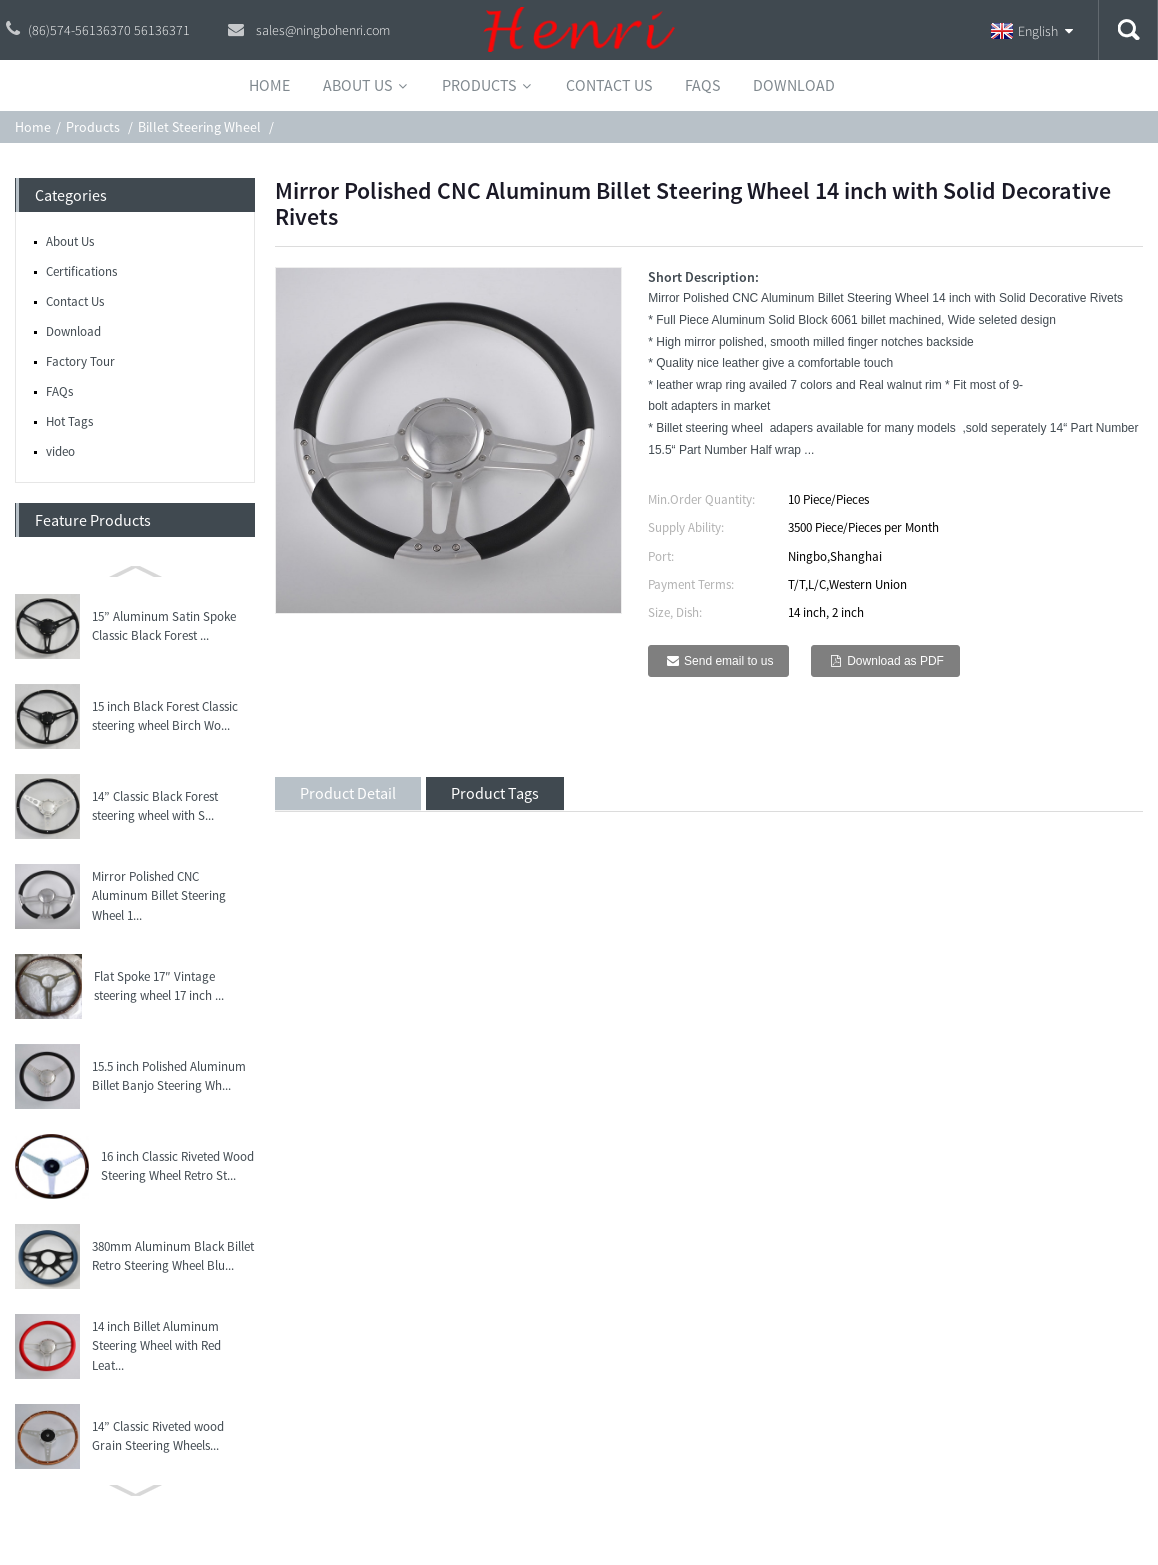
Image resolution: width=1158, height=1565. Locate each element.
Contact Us (75, 301)
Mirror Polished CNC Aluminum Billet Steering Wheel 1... (159, 896)
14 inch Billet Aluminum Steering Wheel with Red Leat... (156, 1346)
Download (73, 331)
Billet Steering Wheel (199, 127)
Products (93, 127)
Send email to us (728, 661)
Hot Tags (69, 421)
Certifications (81, 271)
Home (33, 127)
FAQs (59, 391)
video (60, 451)
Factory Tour (80, 361)
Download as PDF (895, 661)
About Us (70, 241)
